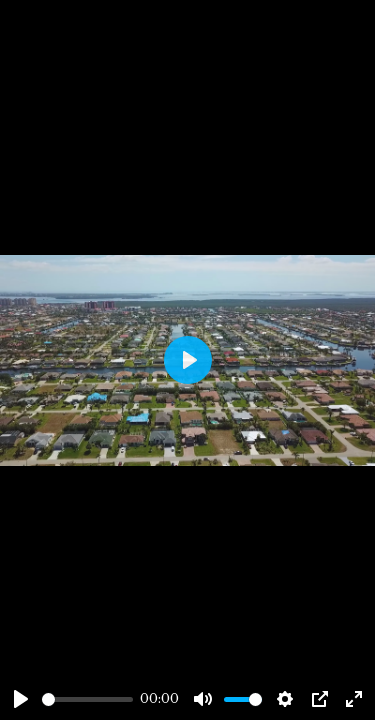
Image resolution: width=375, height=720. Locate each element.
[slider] (87, 699)
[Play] (21, 699)
